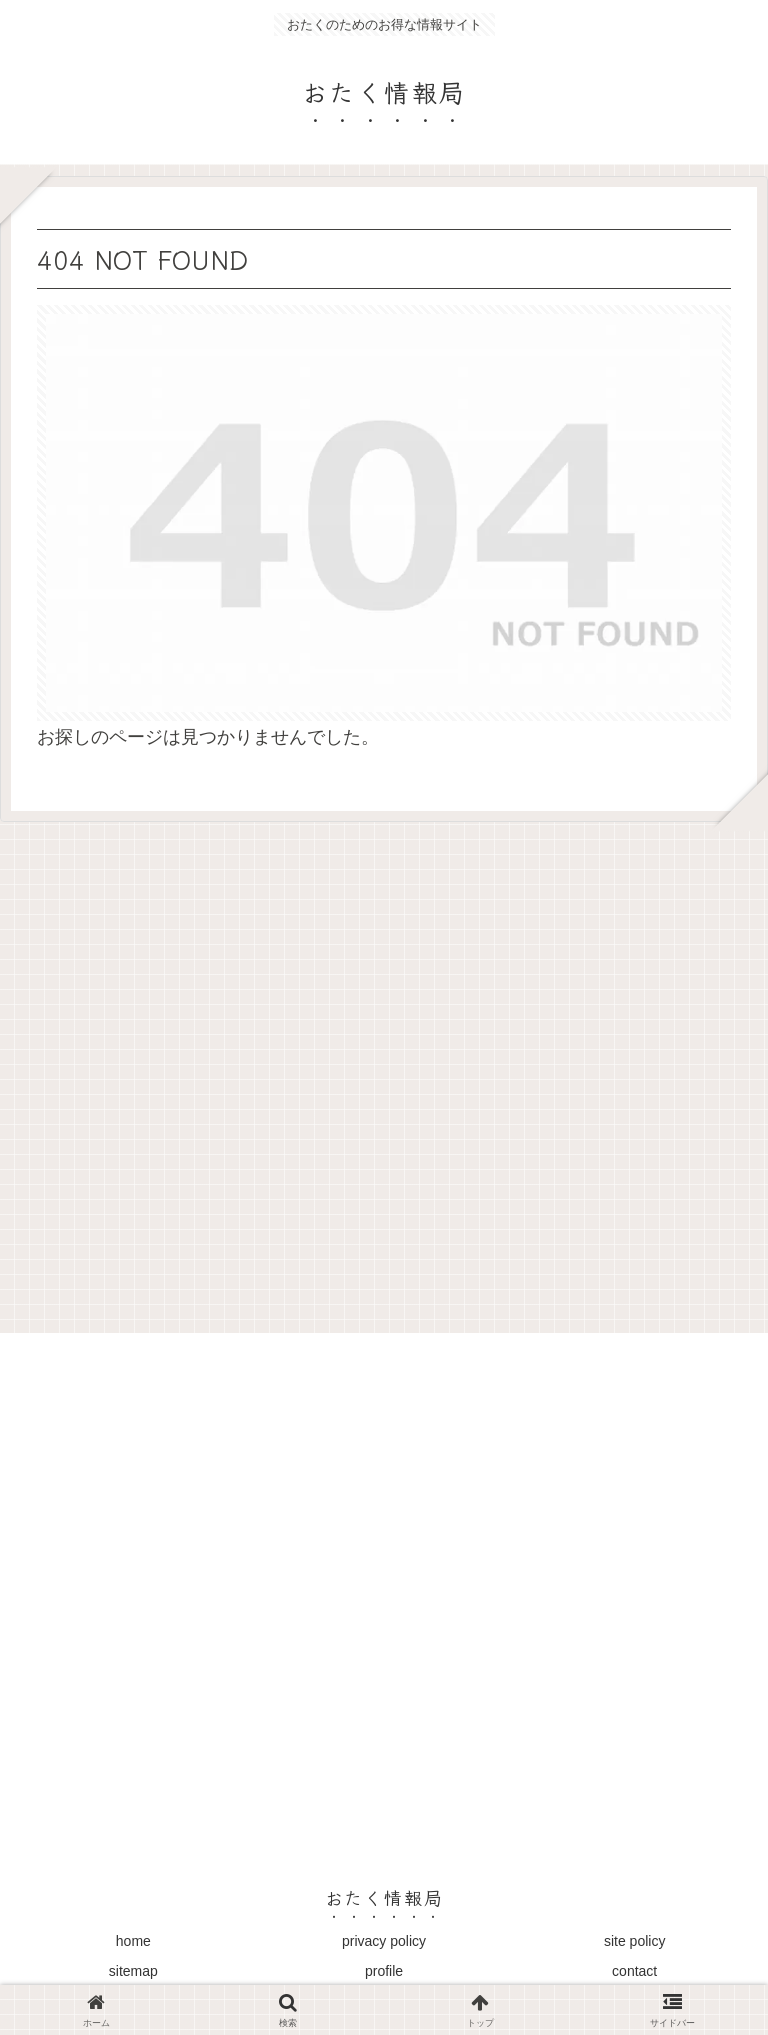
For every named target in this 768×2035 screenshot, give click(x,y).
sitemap (133, 1971)
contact (634, 1971)
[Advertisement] (384, 1070)
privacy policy (384, 1941)
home (133, 1941)
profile (384, 1971)
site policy (634, 1941)
